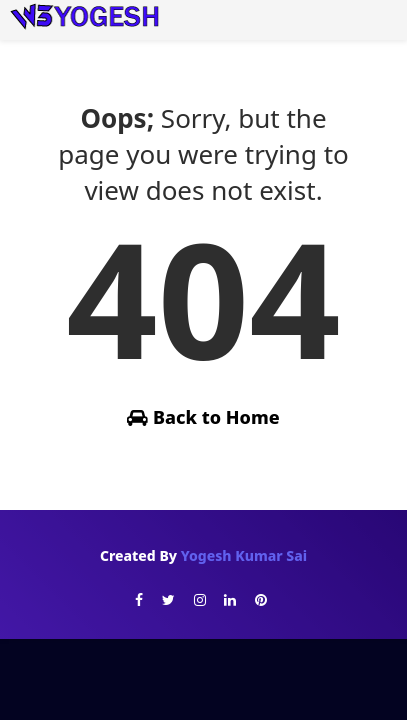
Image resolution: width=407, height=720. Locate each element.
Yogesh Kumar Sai (244, 555)
